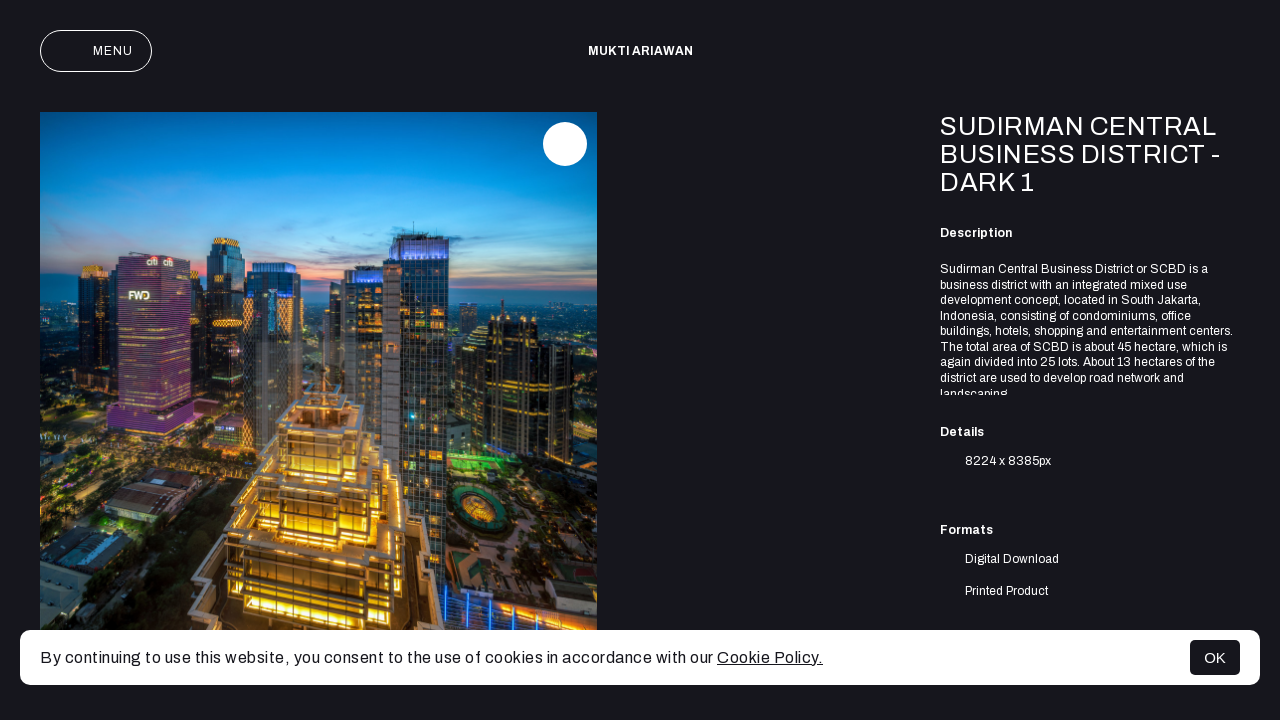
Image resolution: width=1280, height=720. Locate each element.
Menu (96, 51)
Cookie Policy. (770, 657)
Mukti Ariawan (640, 51)
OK (1215, 657)
